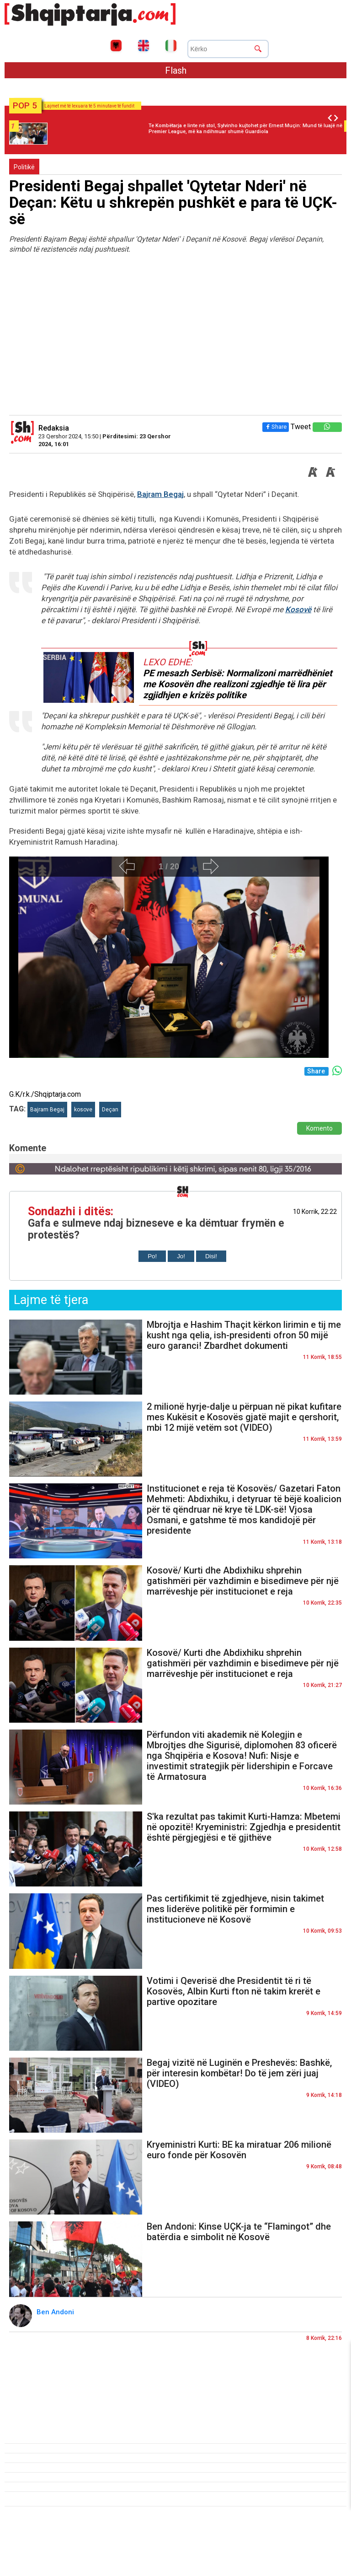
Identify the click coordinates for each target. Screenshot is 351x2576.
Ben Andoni (56, 2312)
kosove (83, 1109)
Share (276, 426)
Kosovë (298, 609)
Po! (152, 1256)
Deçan (110, 1109)
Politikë (24, 167)
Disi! (211, 1256)
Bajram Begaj (160, 494)
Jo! (181, 1256)
